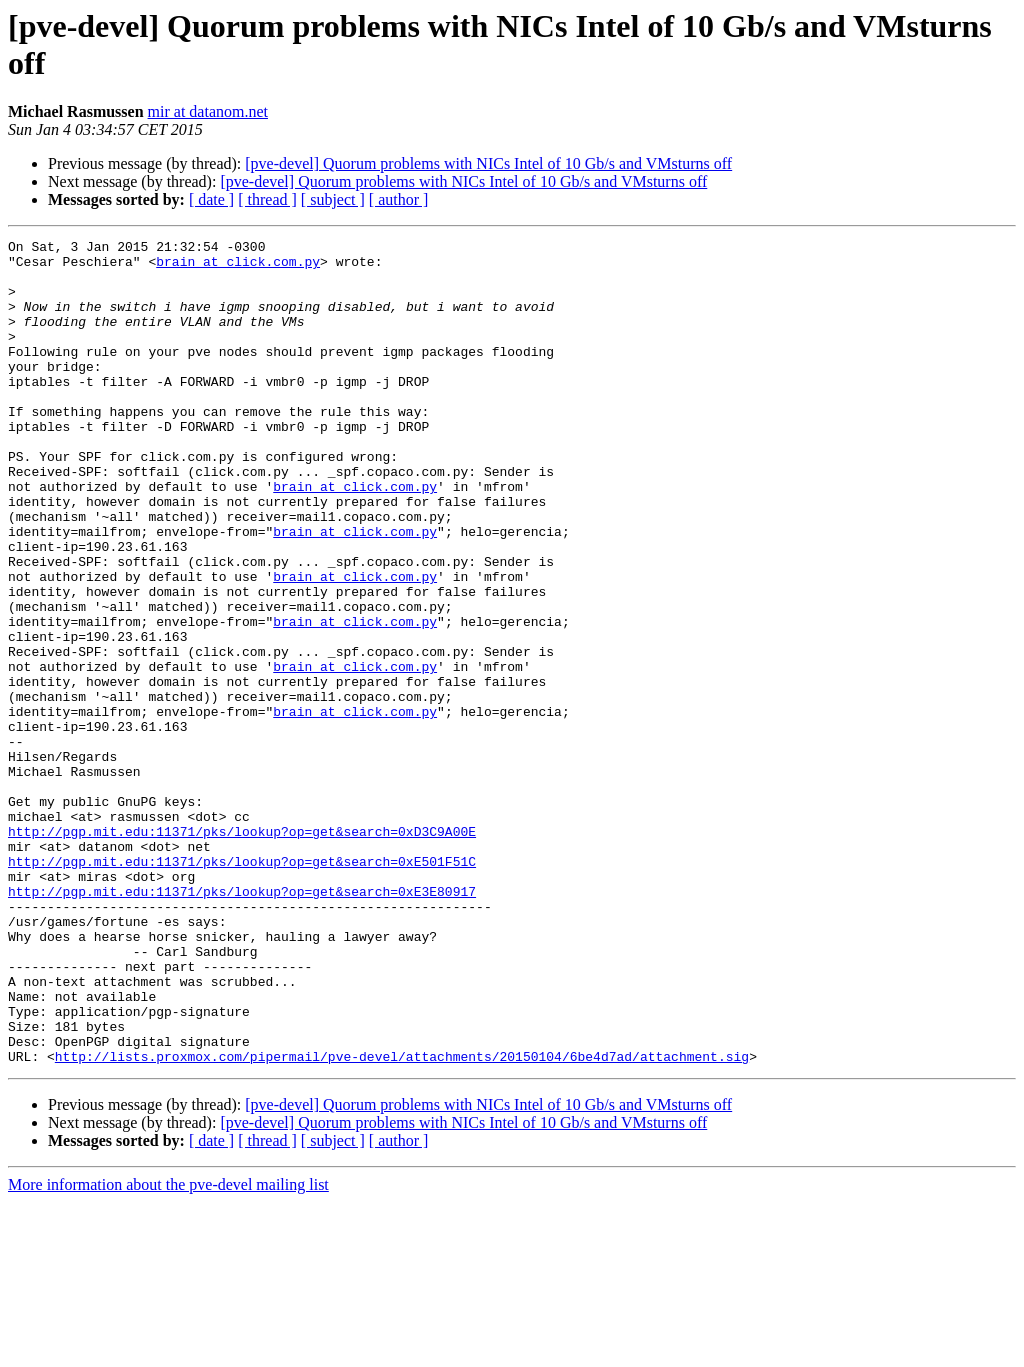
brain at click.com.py (238, 267)
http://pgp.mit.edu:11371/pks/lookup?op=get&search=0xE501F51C (242, 987)
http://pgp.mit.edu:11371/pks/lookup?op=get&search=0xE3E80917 (242, 1023)
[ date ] (211, 199)
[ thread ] (267, 199)
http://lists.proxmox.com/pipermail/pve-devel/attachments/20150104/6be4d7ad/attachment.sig (402, 1221)
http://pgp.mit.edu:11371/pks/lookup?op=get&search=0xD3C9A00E (242, 951)
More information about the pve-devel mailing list (168, 1349)
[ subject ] (333, 199)
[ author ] (399, 199)
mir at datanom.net (208, 111)
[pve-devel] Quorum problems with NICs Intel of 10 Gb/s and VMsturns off (488, 163)
